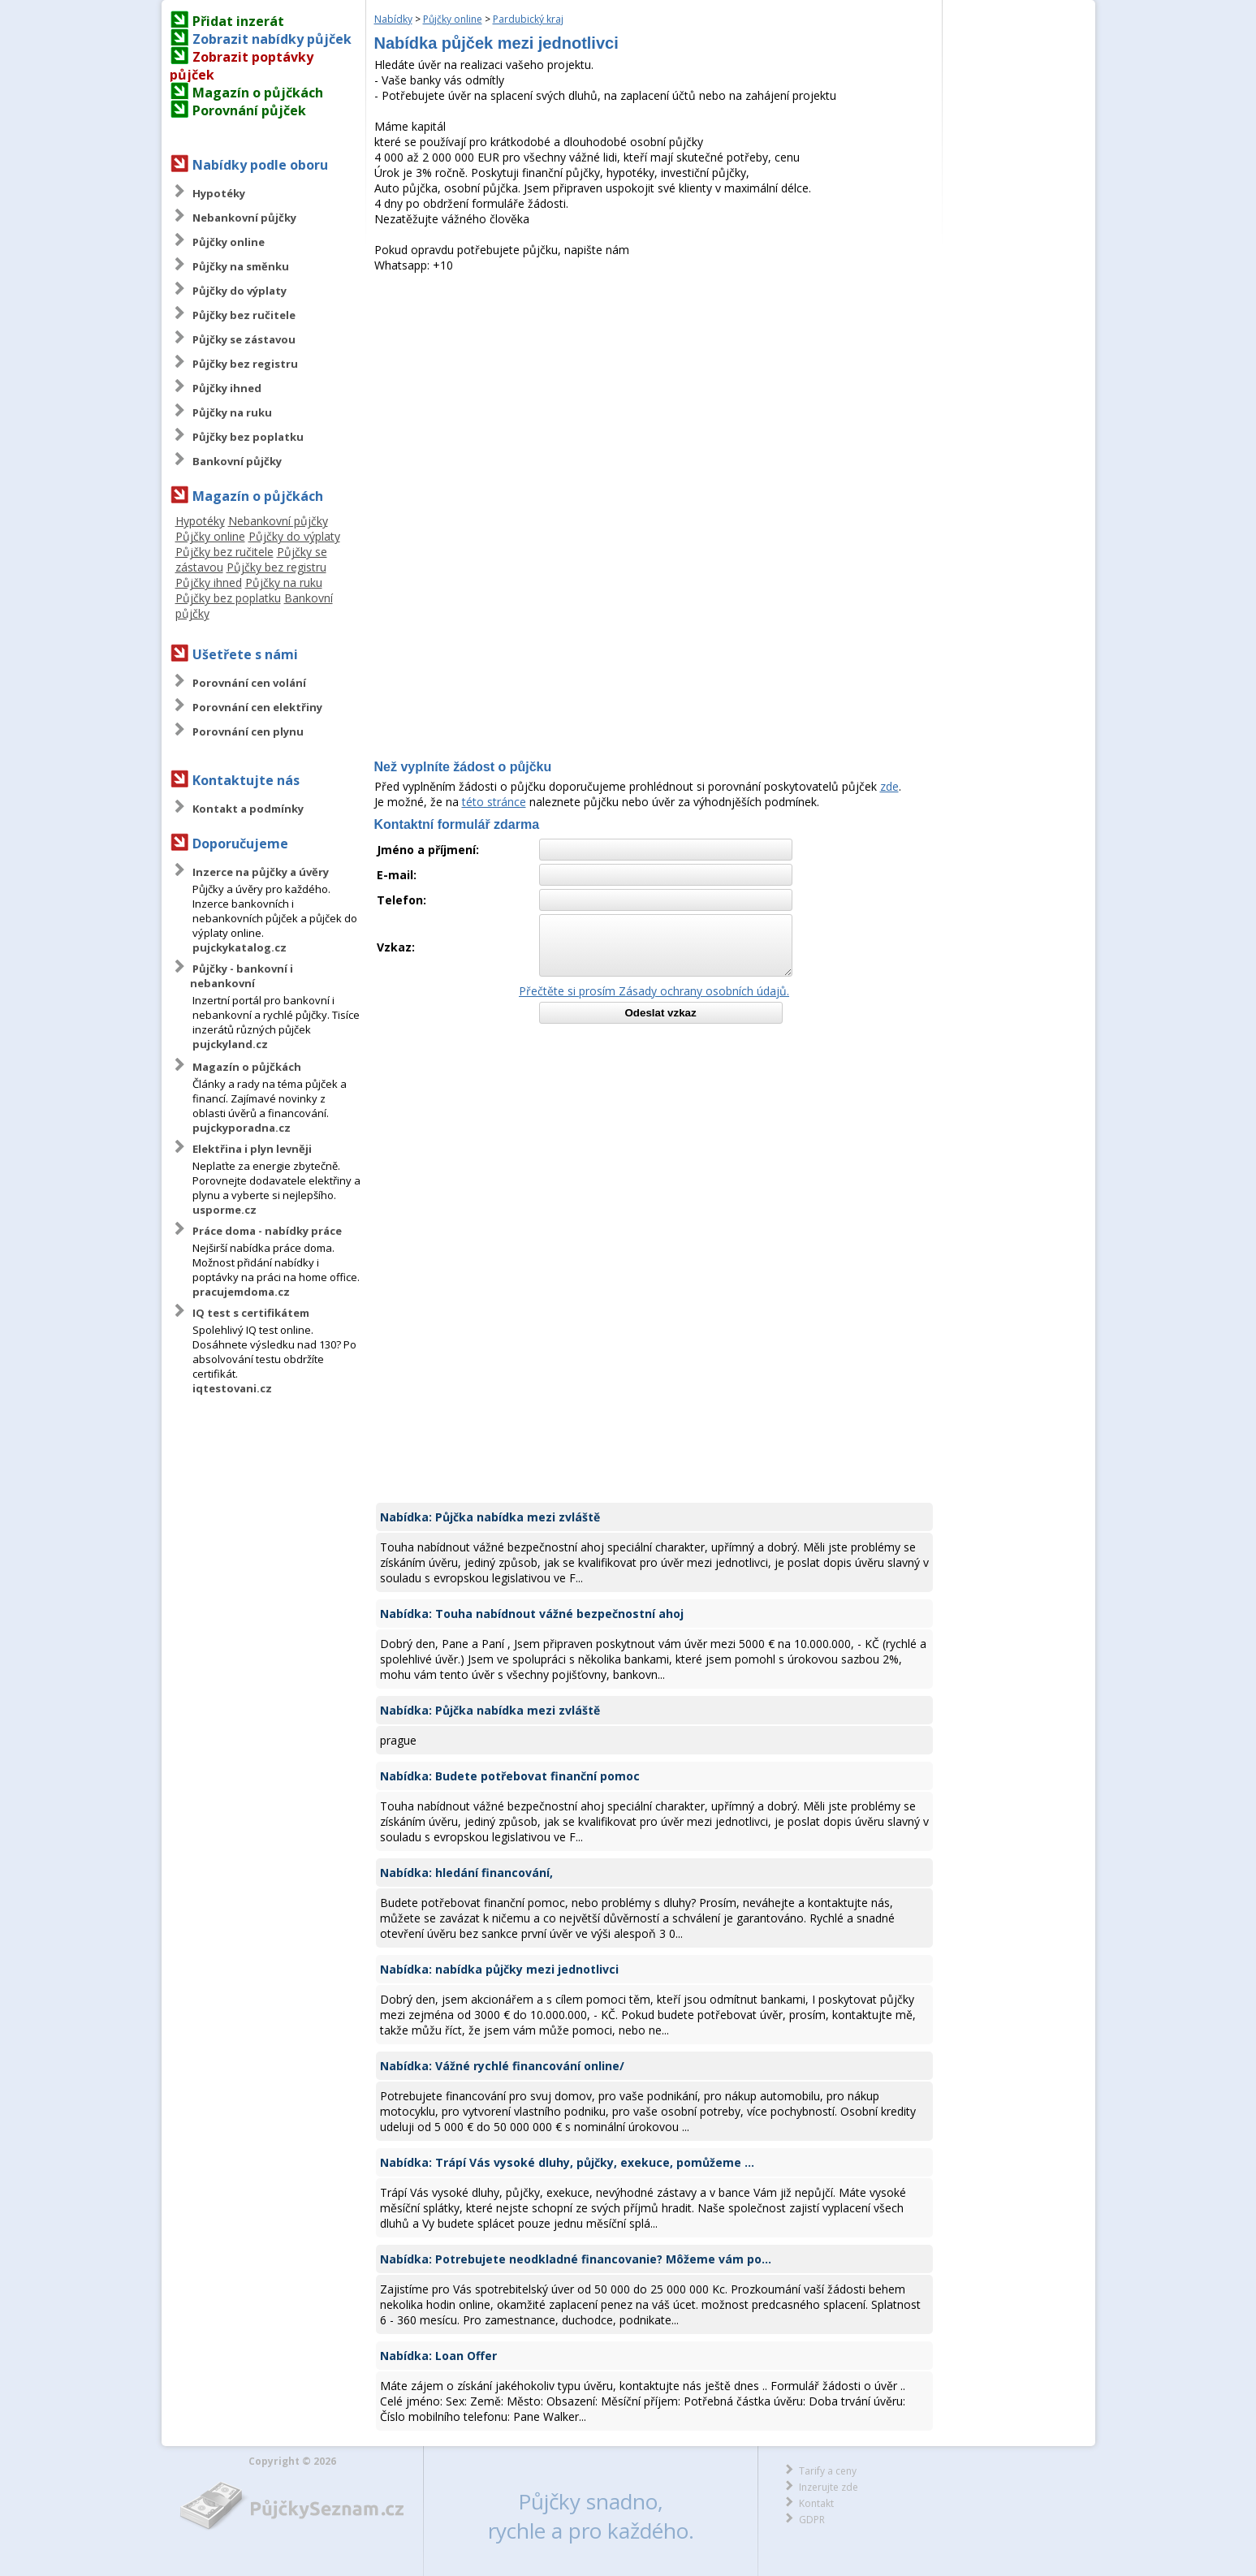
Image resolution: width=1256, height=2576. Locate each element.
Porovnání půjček (249, 110)
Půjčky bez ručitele (244, 315)
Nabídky (393, 19)
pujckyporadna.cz (241, 1127)
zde (889, 786)
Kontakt (816, 2503)
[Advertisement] (654, 394)
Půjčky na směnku (240, 266)
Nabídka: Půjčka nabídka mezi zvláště (490, 1517)
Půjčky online (228, 242)
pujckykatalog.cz (239, 947)
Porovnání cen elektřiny (257, 707)
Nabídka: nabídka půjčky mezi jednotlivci (499, 1969)
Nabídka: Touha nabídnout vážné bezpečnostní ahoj (532, 1613)
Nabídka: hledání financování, (466, 1872)
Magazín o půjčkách (257, 92)
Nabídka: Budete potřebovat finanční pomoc (510, 1776)
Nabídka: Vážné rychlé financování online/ (502, 2065)
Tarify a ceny (828, 2471)
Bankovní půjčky (237, 461)
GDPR (812, 2519)
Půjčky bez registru (245, 363)
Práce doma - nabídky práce (267, 1230)
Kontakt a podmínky (248, 808)
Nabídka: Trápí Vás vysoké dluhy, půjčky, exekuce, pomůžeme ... (567, 2162)
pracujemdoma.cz (241, 1291)
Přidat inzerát (238, 21)
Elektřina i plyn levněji (252, 1148)
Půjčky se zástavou (244, 339)
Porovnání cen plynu (248, 731)
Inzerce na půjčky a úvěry (260, 872)
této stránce (494, 801)
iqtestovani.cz (232, 1388)
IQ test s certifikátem (250, 1312)
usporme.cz (224, 1209)
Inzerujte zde (828, 2487)
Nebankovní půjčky (244, 217)
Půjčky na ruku (232, 412)
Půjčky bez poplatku (248, 436)
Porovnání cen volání (249, 682)
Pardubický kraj (528, 19)
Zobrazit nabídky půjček (272, 39)
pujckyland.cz (230, 1044)
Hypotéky (218, 193)
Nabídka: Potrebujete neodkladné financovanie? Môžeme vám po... (575, 2259)
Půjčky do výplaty (239, 290)
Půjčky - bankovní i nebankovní (241, 975)
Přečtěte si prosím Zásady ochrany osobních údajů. (654, 991)
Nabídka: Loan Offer (438, 2355)
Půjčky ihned (226, 388)
